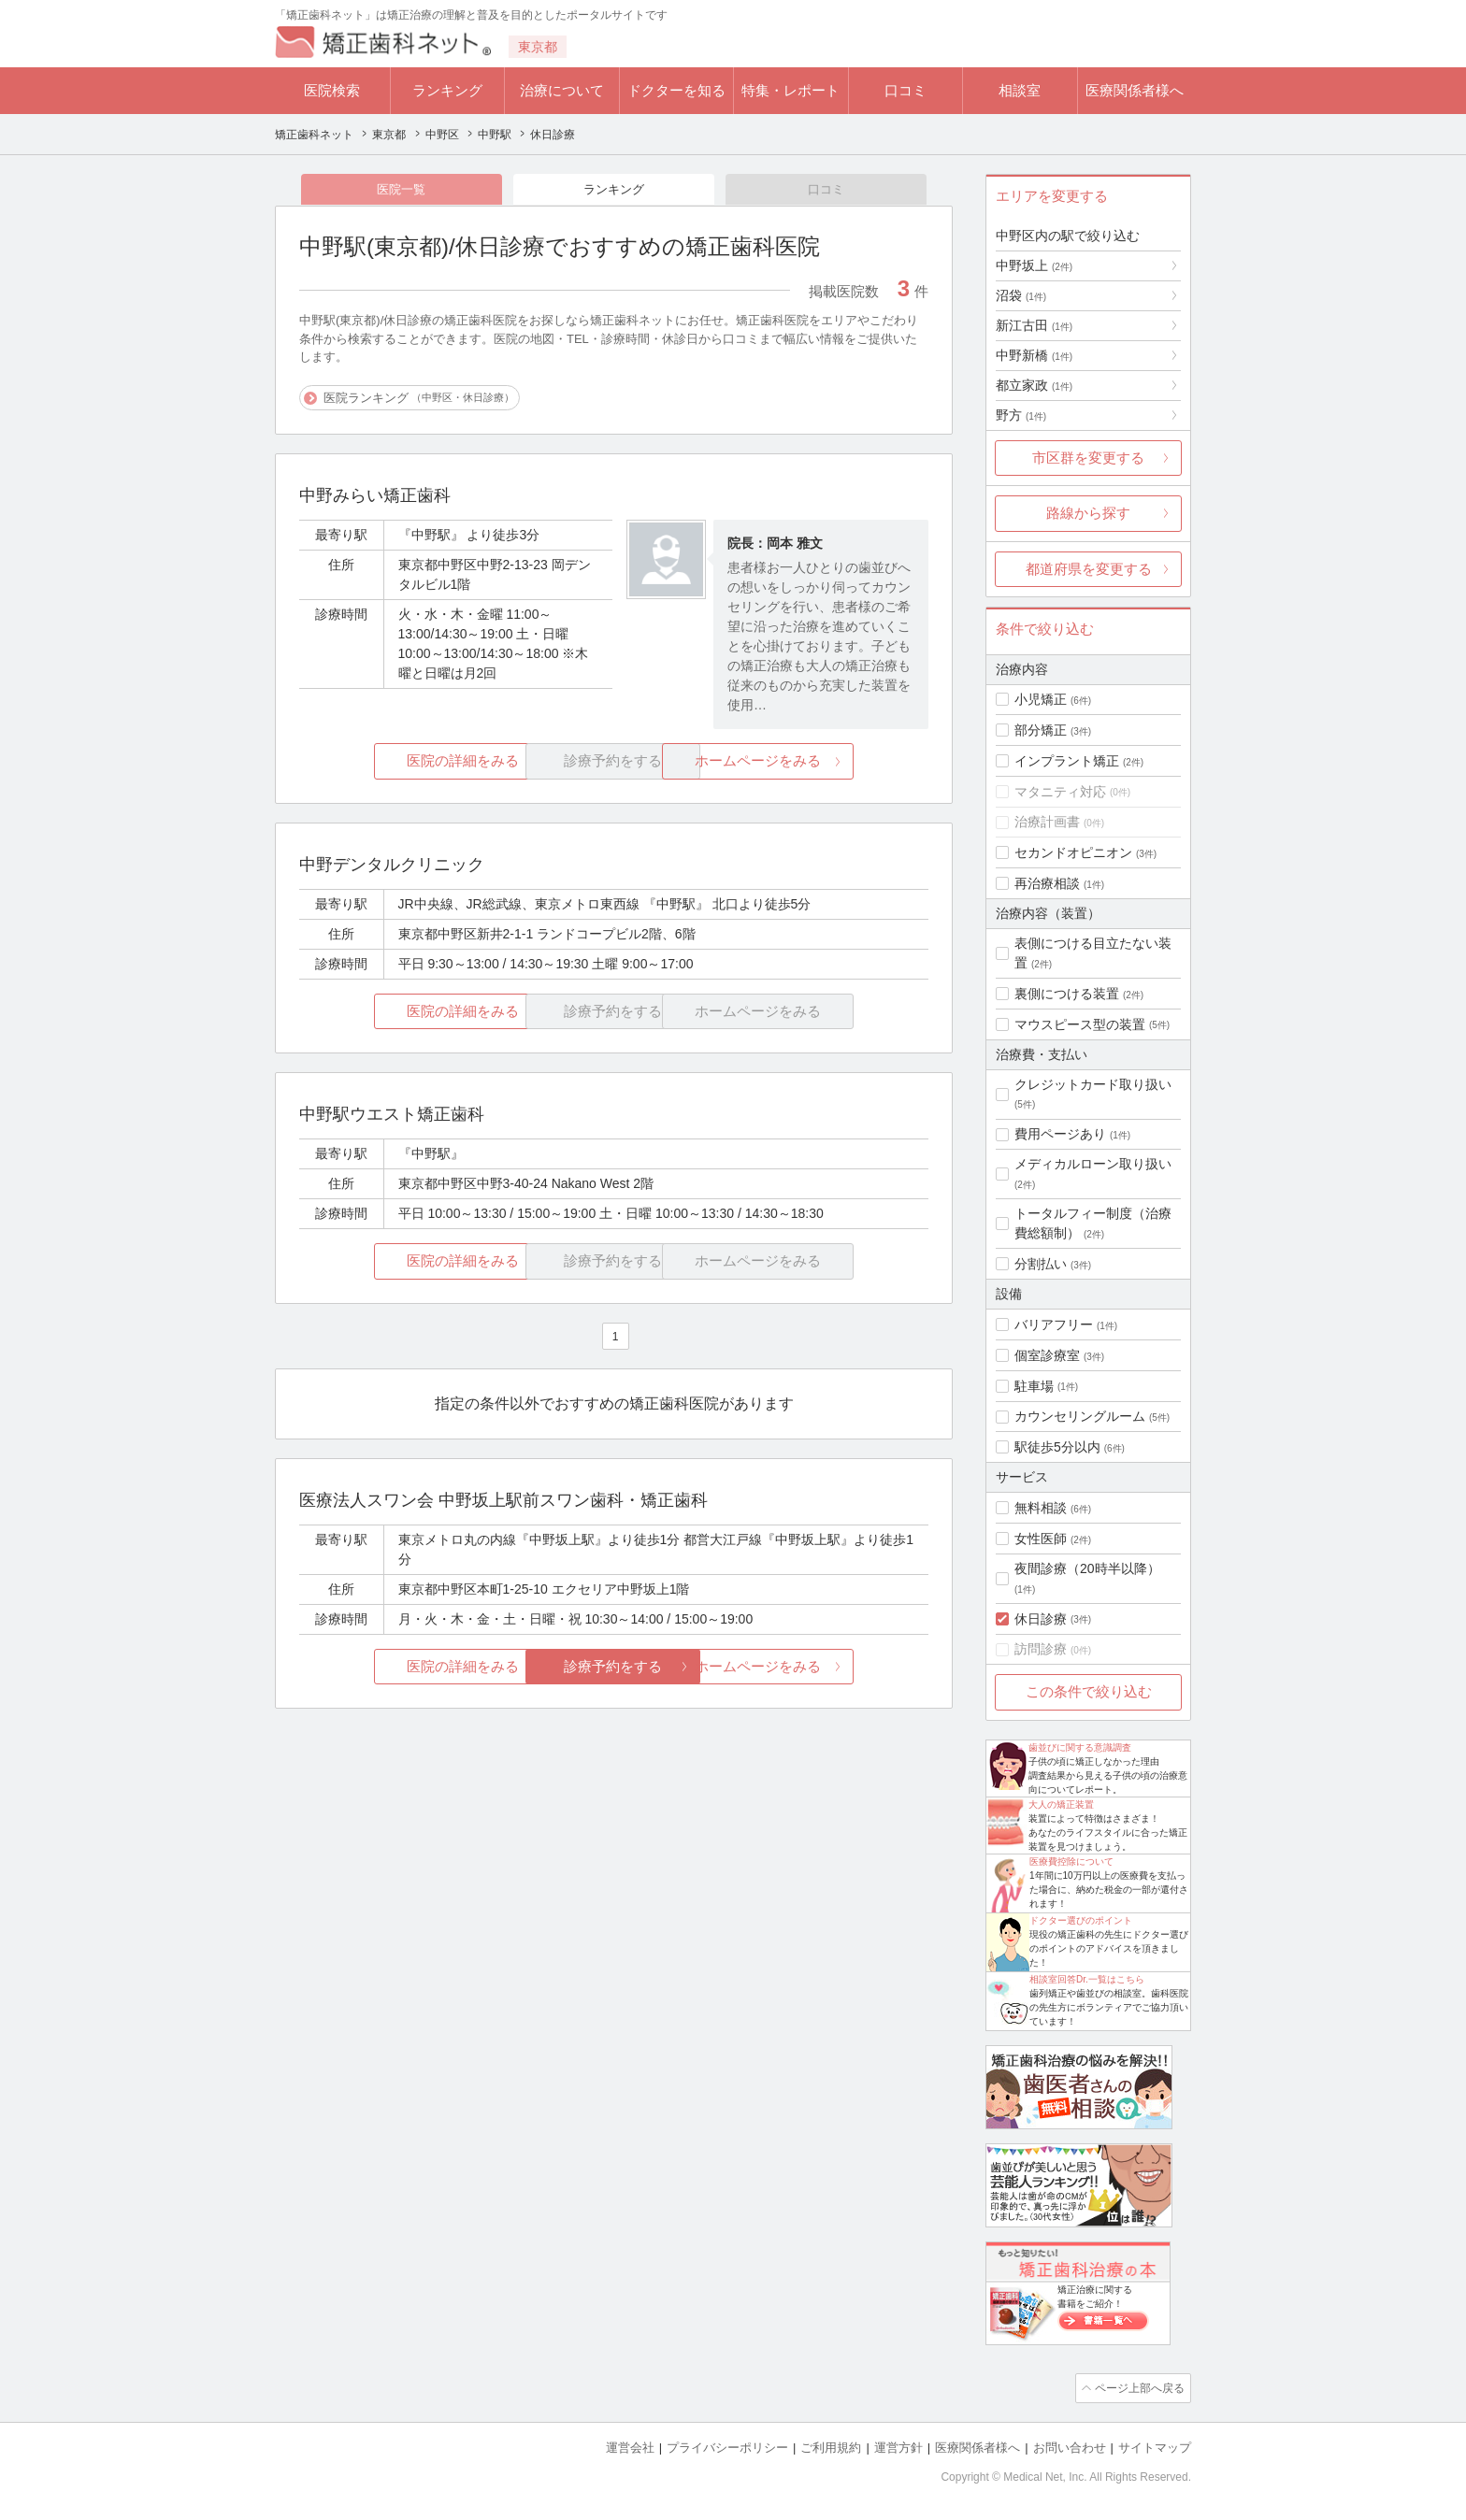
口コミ (905, 90)
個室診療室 (1047, 1355)
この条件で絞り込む (1089, 1691)
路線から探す (1088, 513)
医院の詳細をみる (404, 762)
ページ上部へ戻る (1138, 2387)
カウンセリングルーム (1079, 1416)
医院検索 (332, 90)
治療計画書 (1047, 821)
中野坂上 (1034, 265)
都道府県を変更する (1089, 569)
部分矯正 (1040, 730)
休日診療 (1040, 1618)
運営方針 (898, 2446)
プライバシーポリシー (727, 2446)
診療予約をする (614, 1668)
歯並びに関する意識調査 (1079, 1747)
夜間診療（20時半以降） (1087, 1568)
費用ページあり (1060, 1133)
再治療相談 (1047, 883)
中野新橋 (1034, 355)
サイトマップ (1154, 2446)
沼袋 (1021, 295)
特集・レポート (790, 90)
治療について (562, 90)
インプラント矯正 (1066, 760)
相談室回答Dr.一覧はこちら (1086, 1979)
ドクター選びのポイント (1080, 1920)
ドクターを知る (676, 90)
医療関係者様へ (1134, 90)
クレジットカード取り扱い (1092, 1084)
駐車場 (1034, 1386)
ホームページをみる (824, 762)
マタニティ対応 (1060, 791)
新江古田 (1034, 325)
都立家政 (1034, 385)
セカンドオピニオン (1073, 852)
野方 (1021, 415)
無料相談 (1040, 1507)
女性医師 (1040, 1538)
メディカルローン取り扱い (1092, 1163)
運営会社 (630, 2446)
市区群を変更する (1088, 457)
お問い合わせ (1069, 2446)
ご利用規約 (830, 2446)
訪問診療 (1040, 1648)
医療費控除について (1071, 1861)
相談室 (1020, 90)
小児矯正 (1040, 699)
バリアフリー (1053, 1324)
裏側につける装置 (1066, 993)
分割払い (1040, 1263)
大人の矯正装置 (1061, 1804)
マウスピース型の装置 (1079, 1024)
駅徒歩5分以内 (1057, 1446)
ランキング (447, 90)
